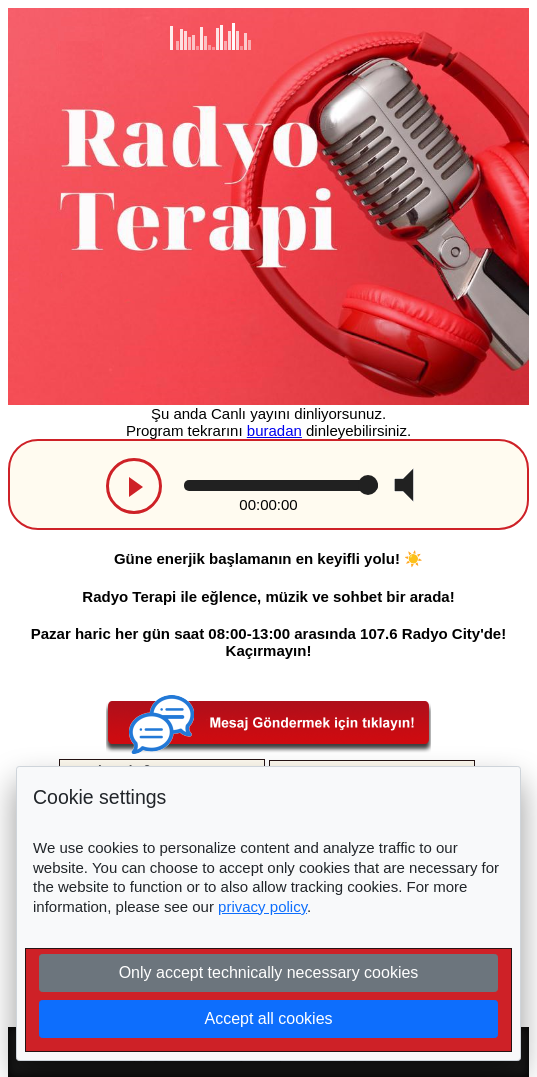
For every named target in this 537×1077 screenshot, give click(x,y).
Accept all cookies (268, 1018)
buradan (274, 430)
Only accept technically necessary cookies (269, 972)
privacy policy (262, 906)
